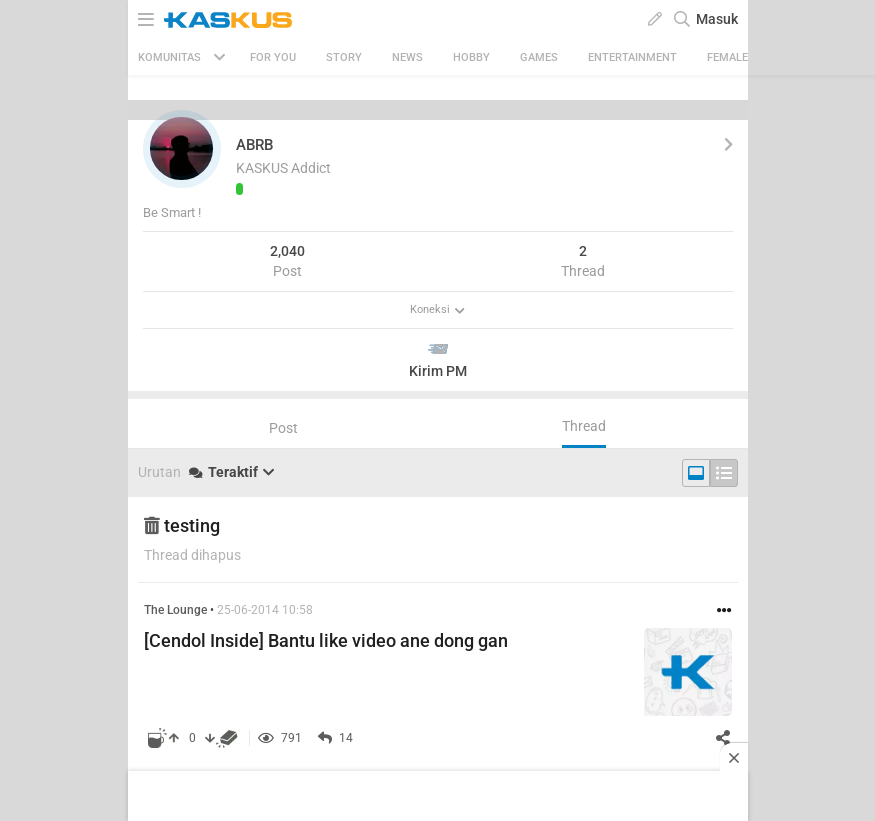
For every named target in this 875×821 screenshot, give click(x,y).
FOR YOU (273, 57)
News (407, 57)
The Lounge (175, 610)
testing (182, 525)
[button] (182, 149)
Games (539, 57)
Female (727, 57)
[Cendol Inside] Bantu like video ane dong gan (326, 640)
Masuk (717, 19)
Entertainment (632, 57)
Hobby (471, 57)
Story (344, 57)
